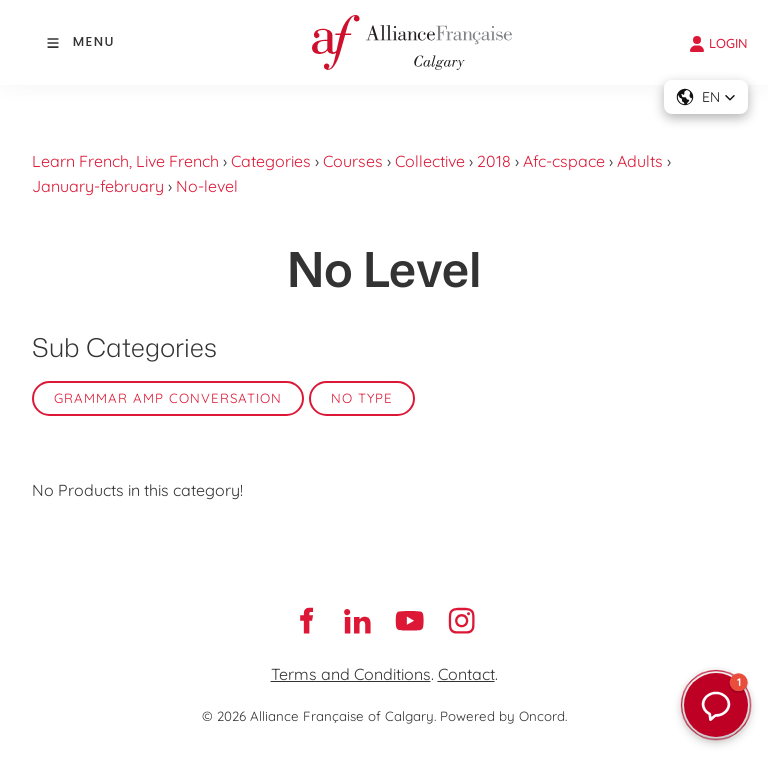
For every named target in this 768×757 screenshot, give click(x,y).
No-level (207, 186)
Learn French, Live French (125, 161)
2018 (494, 161)
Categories (271, 161)
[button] (706, 97)
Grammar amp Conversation (168, 398)
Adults (640, 161)
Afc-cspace (564, 161)
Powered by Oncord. (503, 716)
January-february (98, 186)
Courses (353, 161)
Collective (430, 161)
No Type (362, 398)
